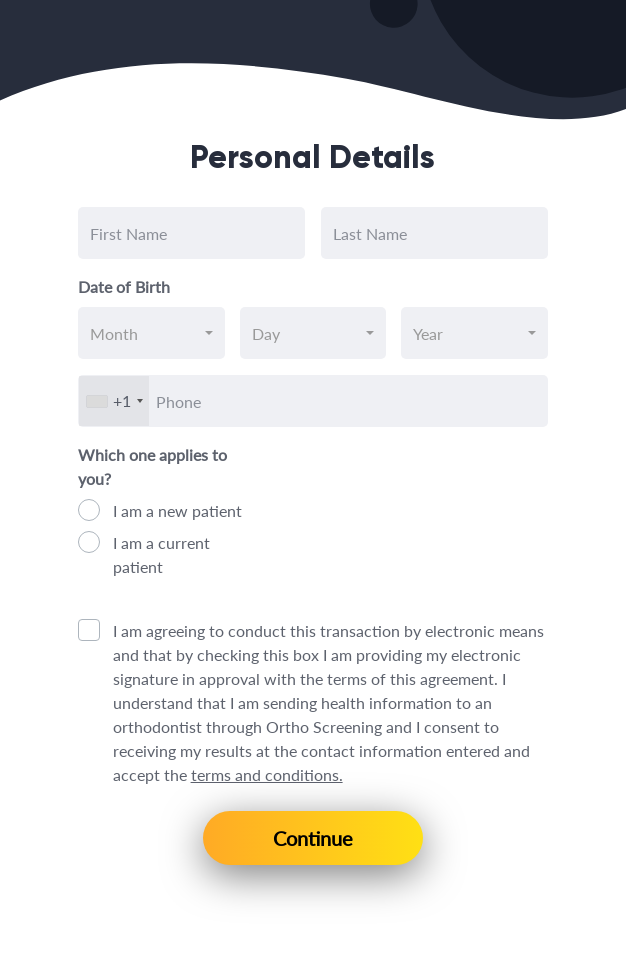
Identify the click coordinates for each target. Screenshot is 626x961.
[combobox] (151, 333)
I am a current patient (161, 554)
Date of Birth (124, 286)
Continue (313, 838)
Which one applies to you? (152, 466)
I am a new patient (177, 510)
